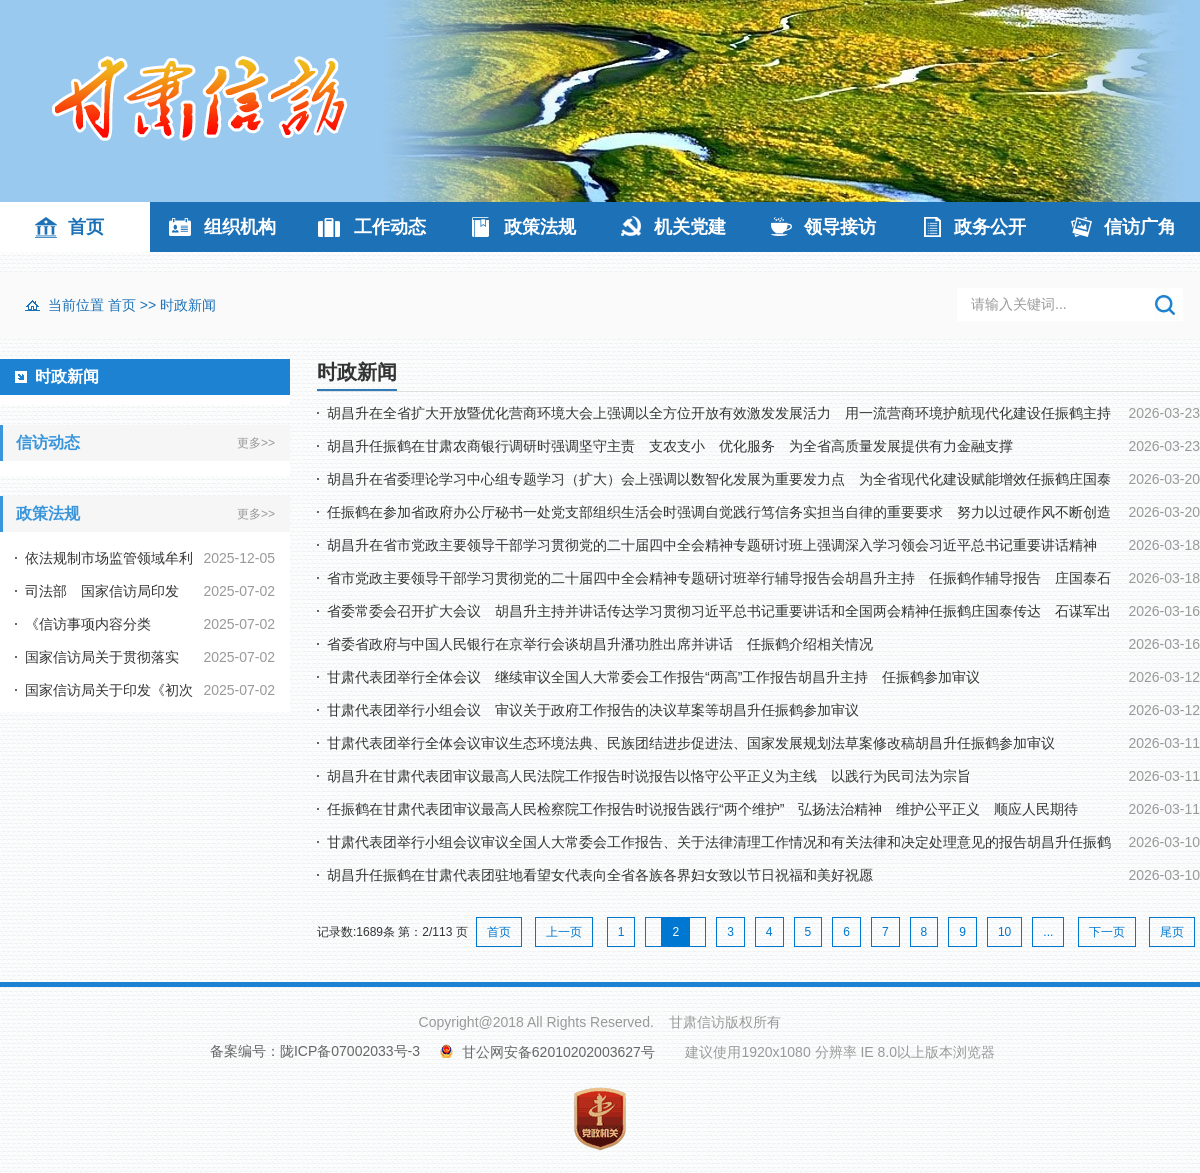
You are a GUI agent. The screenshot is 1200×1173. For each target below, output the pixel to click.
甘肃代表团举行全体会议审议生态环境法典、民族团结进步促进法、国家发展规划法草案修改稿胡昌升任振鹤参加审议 (691, 743)
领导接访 (840, 227)
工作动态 (390, 227)
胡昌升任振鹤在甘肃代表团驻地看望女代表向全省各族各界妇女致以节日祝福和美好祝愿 (600, 875)
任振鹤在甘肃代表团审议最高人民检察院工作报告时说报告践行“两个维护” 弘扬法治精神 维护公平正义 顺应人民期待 (702, 809)
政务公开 (990, 227)
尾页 (1172, 932)
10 (1004, 932)
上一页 (564, 932)
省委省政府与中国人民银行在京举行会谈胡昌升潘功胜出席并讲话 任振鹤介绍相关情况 (600, 644)
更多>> (256, 443)
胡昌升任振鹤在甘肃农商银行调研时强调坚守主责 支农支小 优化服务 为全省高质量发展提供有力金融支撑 (670, 446)
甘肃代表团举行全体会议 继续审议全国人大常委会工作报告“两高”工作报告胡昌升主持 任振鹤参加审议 (653, 677)
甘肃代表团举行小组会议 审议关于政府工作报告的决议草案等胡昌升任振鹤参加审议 (593, 710)
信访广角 (1140, 227)
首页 (86, 227)
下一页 (1107, 932)
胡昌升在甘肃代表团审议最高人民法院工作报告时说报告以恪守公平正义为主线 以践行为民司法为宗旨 (649, 776)
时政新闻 (188, 305)
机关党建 (690, 227)
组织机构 (240, 227)
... (1048, 932)
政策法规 (540, 227)
